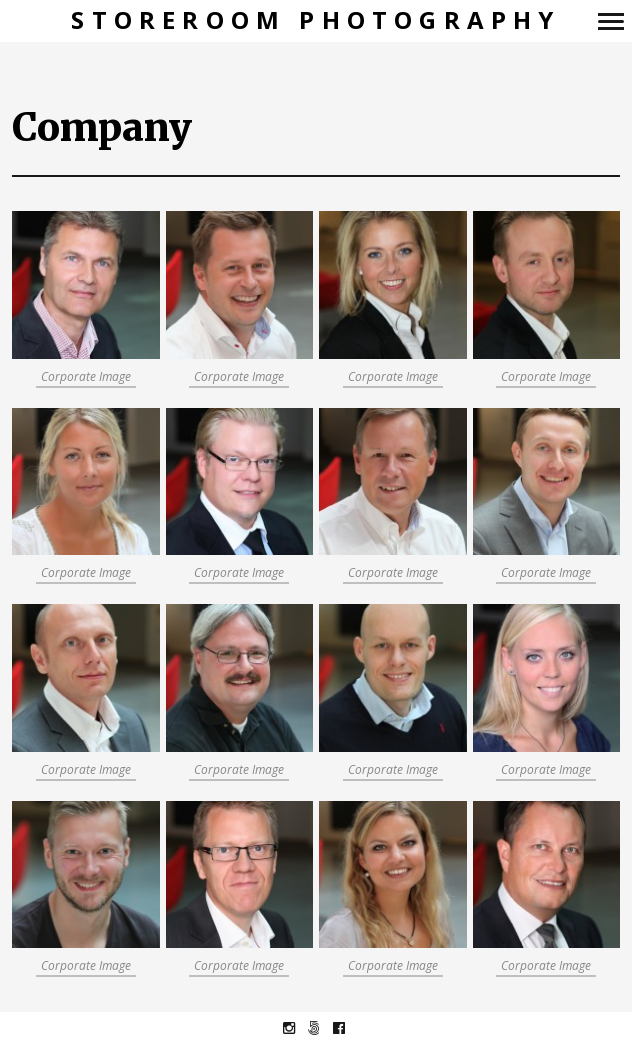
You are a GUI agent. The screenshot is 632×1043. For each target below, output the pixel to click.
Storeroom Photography (315, 20)
